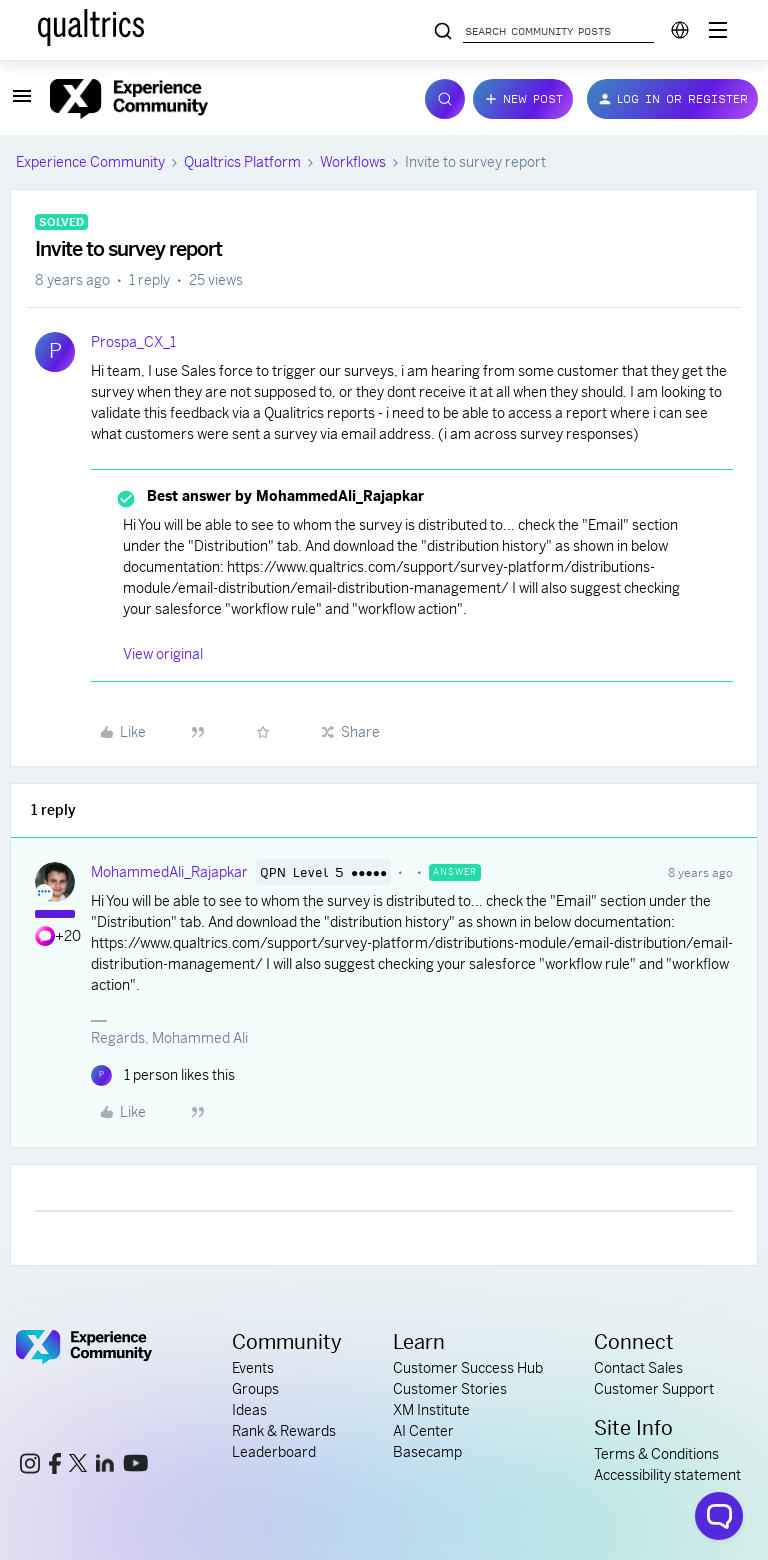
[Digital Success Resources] (718, 30)
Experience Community (90, 162)
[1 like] (163, 1075)
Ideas (249, 1410)
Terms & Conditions (656, 1454)
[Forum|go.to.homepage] (225, 99)
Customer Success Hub (468, 1368)
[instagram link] (30, 1466)
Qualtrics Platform (242, 162)
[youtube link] (135, 1466)
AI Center (423, 1431)
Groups (255, 1389)
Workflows (353, 162)
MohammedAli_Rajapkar (169, 872)
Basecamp (427, 1452)
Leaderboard (274, 1452)
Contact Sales (638, 1368)
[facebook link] (55, 1466)
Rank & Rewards (284, 1431)
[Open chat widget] (719, 1516)
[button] (22, 103)
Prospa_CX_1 (133, 342)
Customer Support (654, 1389)
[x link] (78, 1466)
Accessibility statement (667, 1475)
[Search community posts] (443, 32)
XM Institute (431, 1410)
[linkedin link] (105, 1466)
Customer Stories (450, 1389)
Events (253, 1368)
